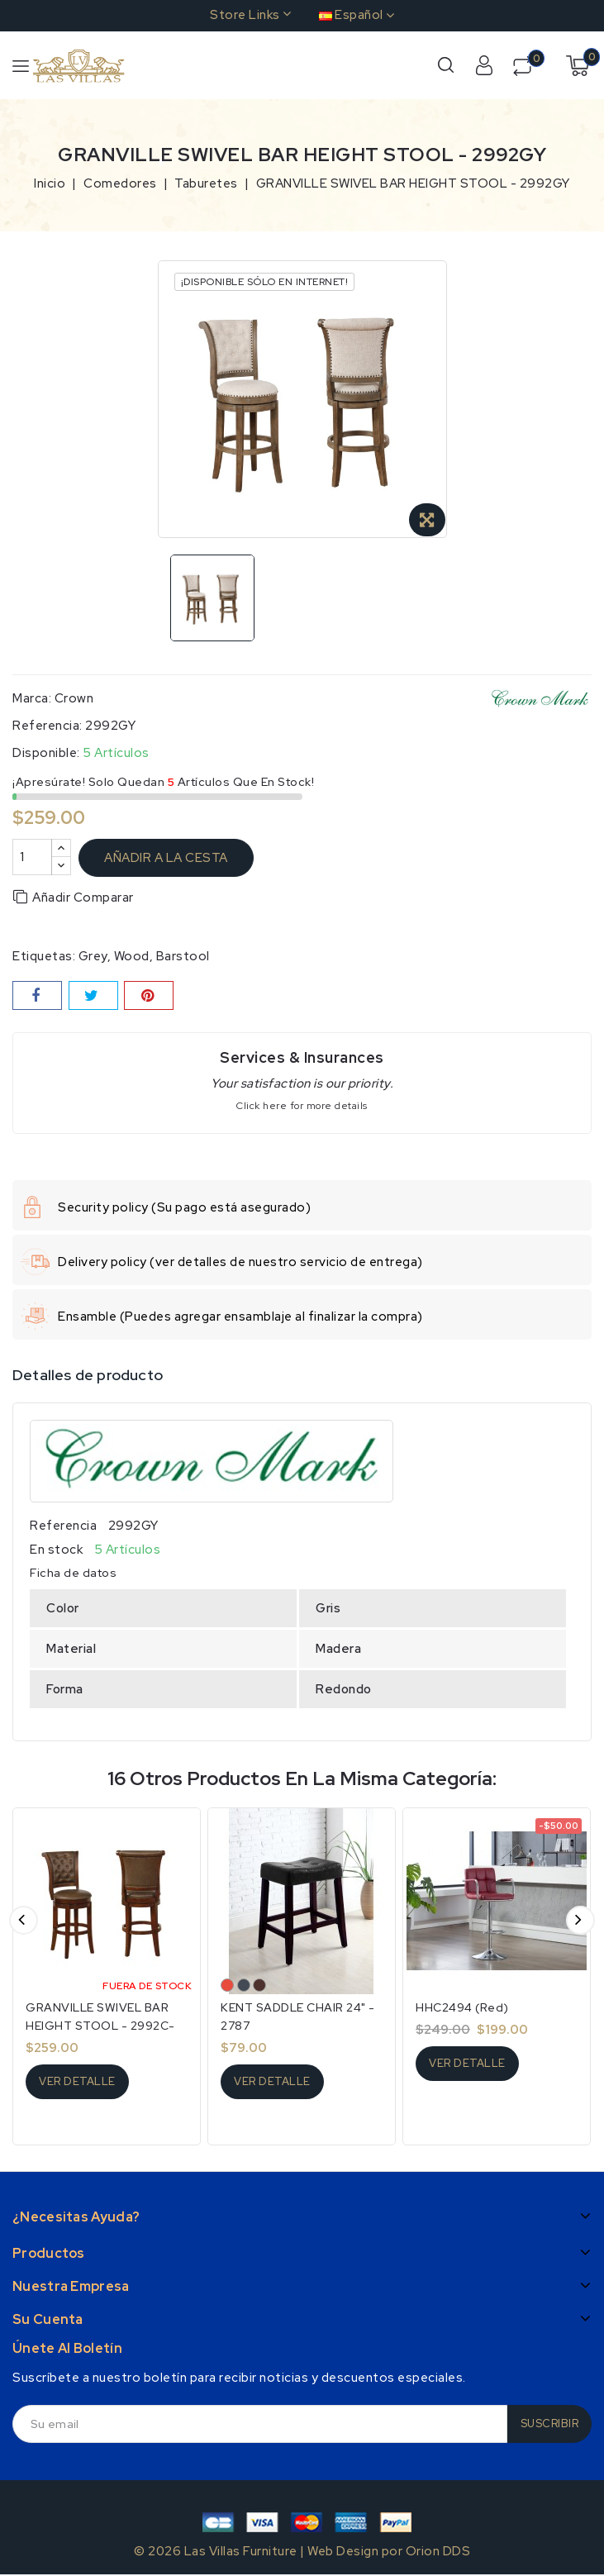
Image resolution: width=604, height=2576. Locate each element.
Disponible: (46, 753)
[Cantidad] (32, 857)
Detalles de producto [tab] (87, 1374)
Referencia (63, 1525)
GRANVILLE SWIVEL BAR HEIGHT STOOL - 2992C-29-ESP (100, 2025)
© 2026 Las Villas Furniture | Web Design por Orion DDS (302, 2551)
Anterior (23, 1920)
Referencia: (47, 725)
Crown (74, 698)
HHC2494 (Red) (462, 2007)
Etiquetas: (43, 956)
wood (132, 956)
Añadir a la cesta (166, 858)
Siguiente (580, 1920)
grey (92, 956)
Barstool (183, 956)
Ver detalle (77, 2081)
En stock (56, 1549)
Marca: (31, 698)
